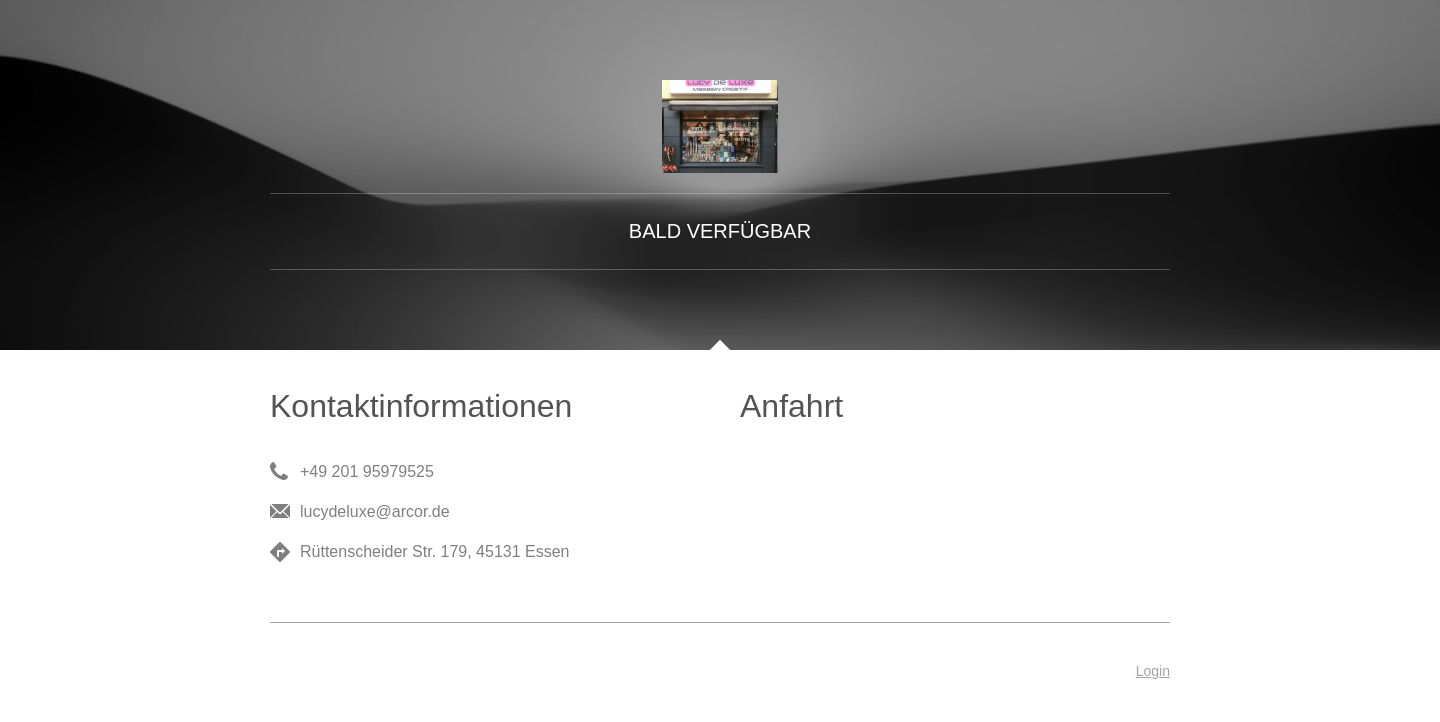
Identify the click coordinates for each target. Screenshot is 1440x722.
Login (1153, 671)
